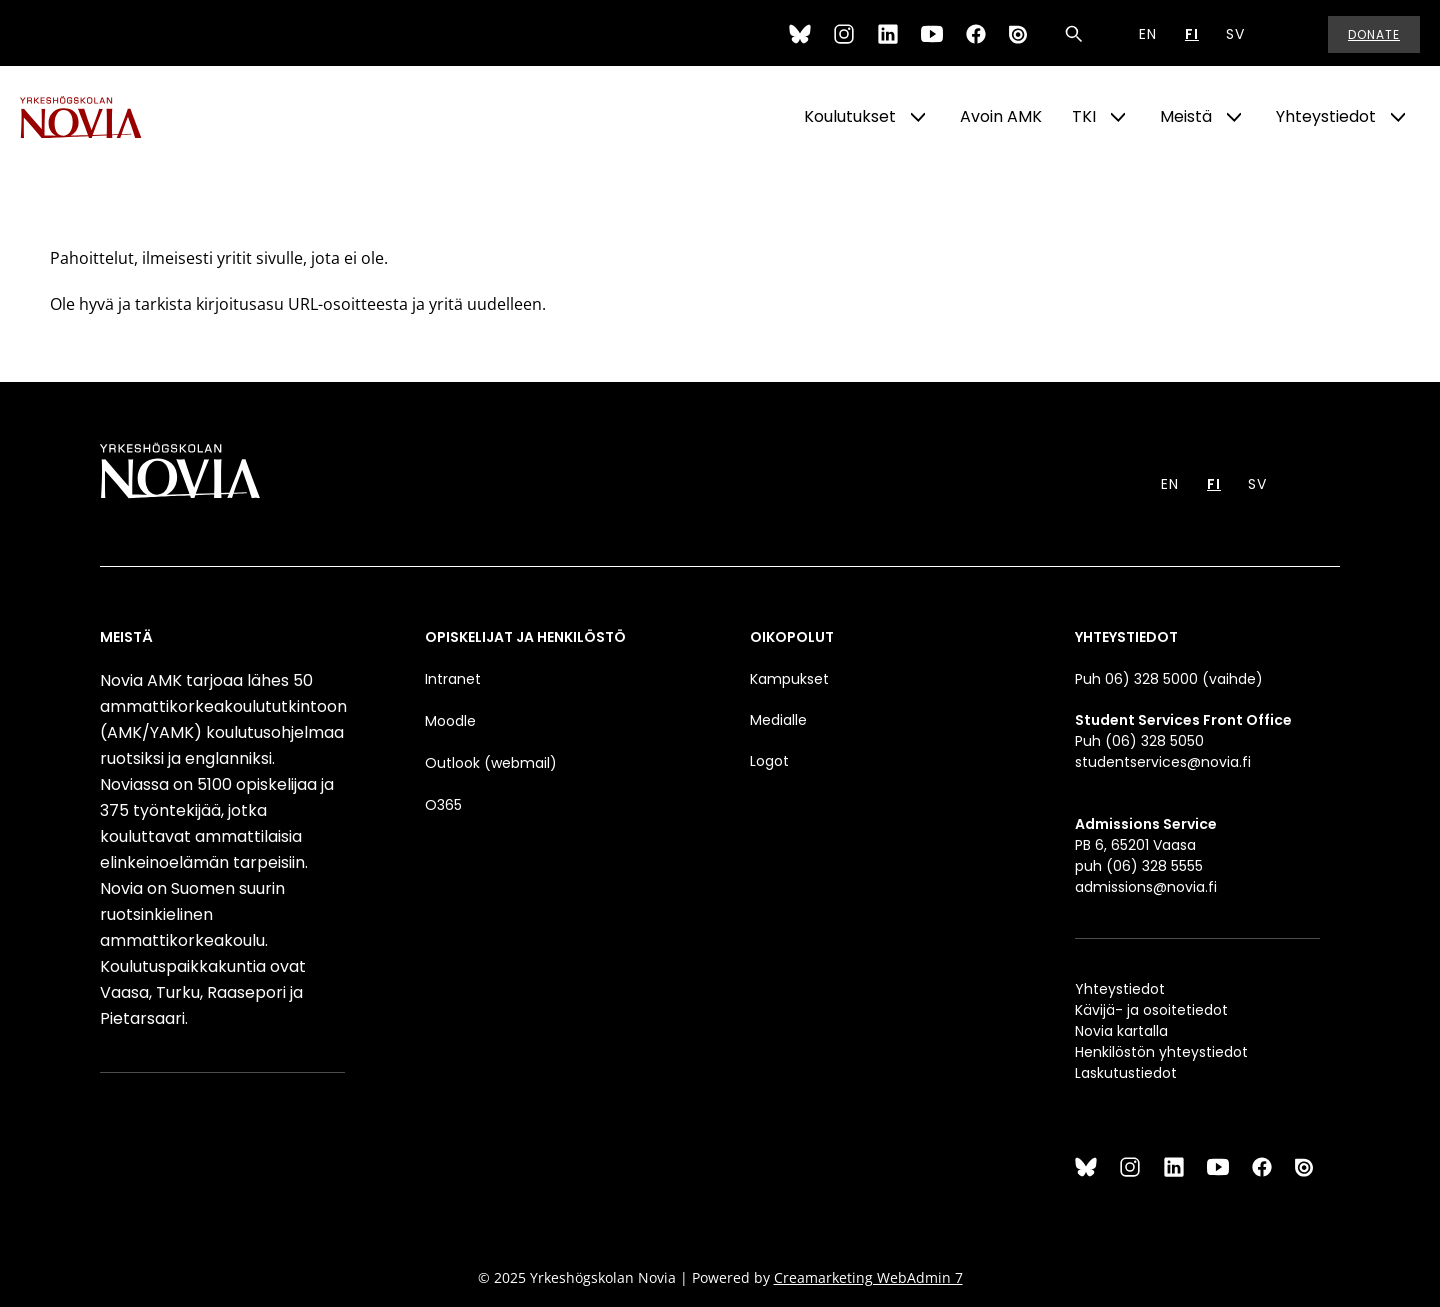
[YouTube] (932, 34)
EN (1148, 34)
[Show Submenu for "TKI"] (1118, 117)
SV (1235, 34)
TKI (1084, 116)
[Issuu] (1020, 34)
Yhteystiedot (1326, 116)
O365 (443, 805)
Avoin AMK (1001, 116)
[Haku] (1074, 34)
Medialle (778, 720)
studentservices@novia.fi (1163, 762)
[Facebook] (976, 34)
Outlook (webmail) (491, 763)
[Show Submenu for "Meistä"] (1234, 117)
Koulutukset (850, 116)
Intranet (453, 679)
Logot (771, 761)
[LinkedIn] (888, 34)
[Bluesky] (800, 34)
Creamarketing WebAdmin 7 (868, 1277)
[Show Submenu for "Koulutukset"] (918, 117)
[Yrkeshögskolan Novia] (100, 117)
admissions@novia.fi (1146, 887)
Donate (1374, 34)
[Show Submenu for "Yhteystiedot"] (1398, 117)
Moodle (450, 721)
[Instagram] (844, 34)
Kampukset (789, 679)
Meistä (1186, 116)
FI (1192, 34)
